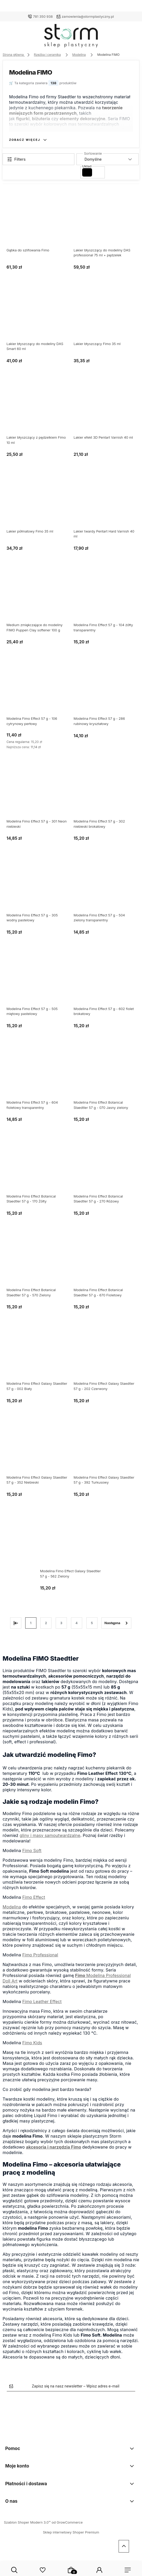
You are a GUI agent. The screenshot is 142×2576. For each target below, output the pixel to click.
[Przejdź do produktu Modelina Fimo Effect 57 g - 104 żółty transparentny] (104, 597)
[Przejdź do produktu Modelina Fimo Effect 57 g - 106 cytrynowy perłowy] (37, 691)
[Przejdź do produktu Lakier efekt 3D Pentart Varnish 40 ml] (104, 410)
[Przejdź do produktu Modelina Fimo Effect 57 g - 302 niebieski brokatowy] (104, 794)
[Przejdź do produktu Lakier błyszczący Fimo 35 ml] (104, 316)
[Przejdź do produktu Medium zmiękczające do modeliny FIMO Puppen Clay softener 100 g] (37, 597)
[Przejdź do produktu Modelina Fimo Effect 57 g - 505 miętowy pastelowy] (37, 981)
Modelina (12, 1906)
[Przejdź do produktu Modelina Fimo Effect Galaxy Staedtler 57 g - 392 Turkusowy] (104, 1450)
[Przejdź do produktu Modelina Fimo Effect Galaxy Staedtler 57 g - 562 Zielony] (71, 1543)
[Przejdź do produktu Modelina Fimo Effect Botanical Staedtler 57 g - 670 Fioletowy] (104, 1262)
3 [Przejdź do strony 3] (61, 1623)
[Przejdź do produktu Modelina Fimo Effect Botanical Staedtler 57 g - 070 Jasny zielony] (104, 1075)
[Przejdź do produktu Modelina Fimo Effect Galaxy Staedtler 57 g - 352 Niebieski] (37, 1450)
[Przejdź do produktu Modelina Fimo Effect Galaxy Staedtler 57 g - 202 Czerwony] (104, 1356)
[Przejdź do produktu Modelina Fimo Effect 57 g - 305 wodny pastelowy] (37, 887)
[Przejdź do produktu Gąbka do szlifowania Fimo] (37, 222)
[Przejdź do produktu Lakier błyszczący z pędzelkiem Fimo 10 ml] (37, 410)
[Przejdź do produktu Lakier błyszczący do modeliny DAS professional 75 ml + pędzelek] (104, 222)
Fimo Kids (32, 2042)
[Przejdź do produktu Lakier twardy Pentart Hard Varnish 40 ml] (104, 503)
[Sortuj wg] (107, 159)
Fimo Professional (40, 1954)
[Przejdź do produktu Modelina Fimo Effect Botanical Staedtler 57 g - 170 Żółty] (37, 1168)
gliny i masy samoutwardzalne (50, 1835)
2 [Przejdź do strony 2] (46, 1623)
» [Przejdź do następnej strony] (116, 1623)
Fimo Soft (32, 1850)
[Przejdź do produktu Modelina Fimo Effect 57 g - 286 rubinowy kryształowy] (104, 691)
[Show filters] (38, 159)
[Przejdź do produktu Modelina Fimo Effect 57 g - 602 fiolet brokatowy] (104, 981)
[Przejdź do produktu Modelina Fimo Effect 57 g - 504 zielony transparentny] (104, 887)
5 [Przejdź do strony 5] (92, 1623)
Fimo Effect (33, 1897)
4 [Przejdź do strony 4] (76, 1623)
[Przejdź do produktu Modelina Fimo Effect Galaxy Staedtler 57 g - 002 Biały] (37, 1356)
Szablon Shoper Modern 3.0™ (27, 2522)
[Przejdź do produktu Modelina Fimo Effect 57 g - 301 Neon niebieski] (37, 794)
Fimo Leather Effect (42, 2001)
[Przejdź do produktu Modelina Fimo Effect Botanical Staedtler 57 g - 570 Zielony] (37, 1262)
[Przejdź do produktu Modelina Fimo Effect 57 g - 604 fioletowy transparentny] (37, 1075)
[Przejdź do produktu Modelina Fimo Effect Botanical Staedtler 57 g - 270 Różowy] (104, 1168)
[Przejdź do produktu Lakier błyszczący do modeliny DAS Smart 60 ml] (37, 316)
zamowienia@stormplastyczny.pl (88, 16)
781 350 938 (43, 16)
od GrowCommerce (66, 2522)
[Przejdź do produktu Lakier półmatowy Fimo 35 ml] (37, 503)
